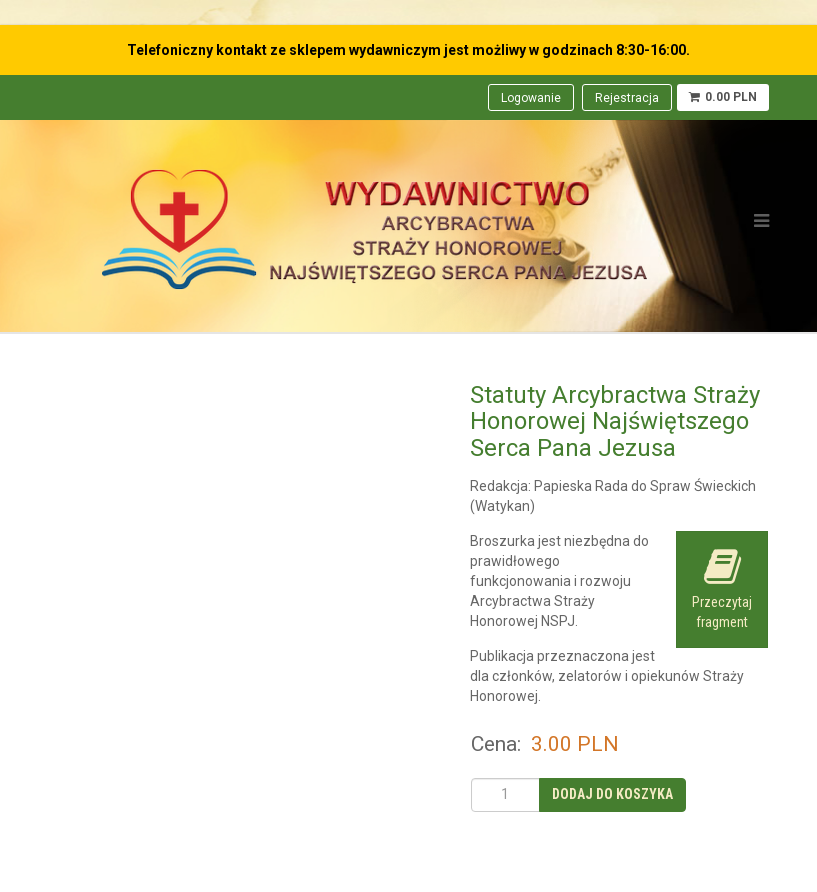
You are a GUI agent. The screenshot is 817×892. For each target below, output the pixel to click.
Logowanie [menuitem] (531, 98)
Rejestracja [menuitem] (627, 98)
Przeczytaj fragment (722, 588)
